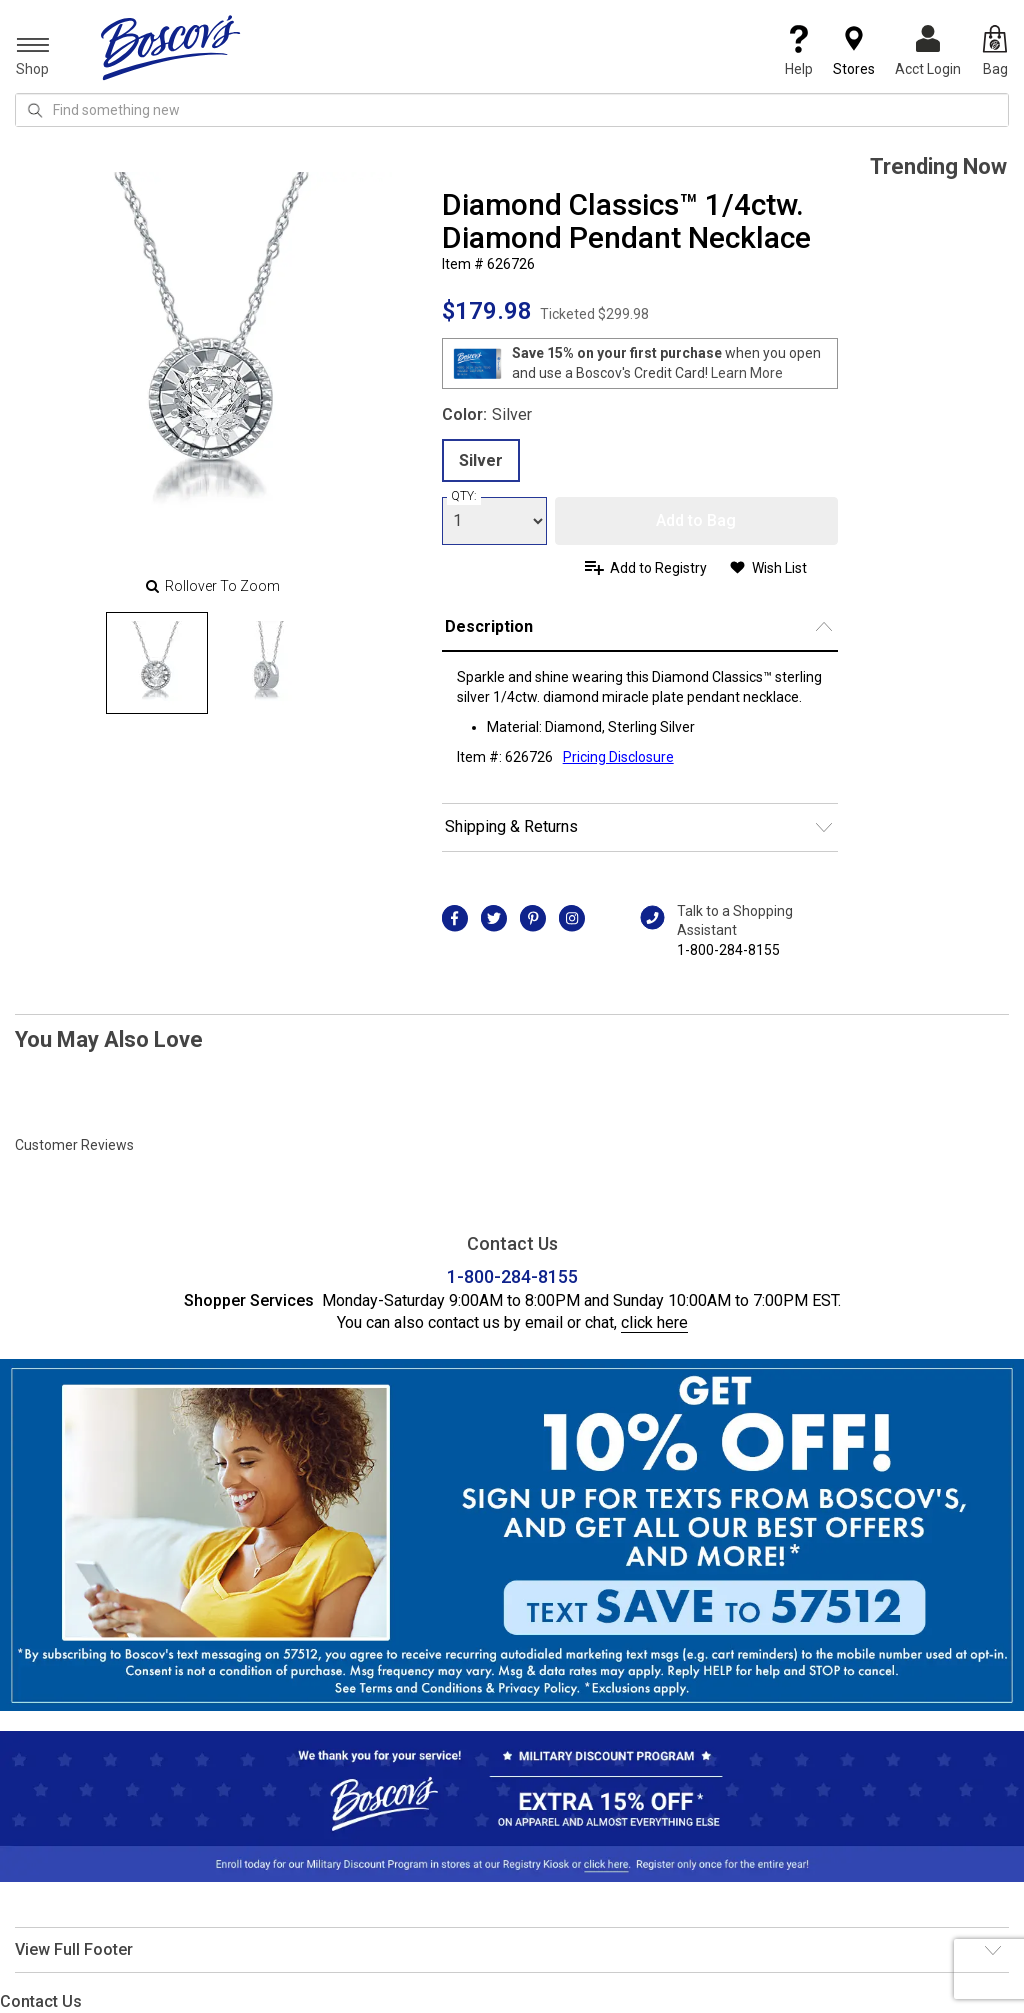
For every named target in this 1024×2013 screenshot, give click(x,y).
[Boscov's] (171, 47)
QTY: (464, 496)
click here (654, 1322)
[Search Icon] (35, 110)
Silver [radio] (481, 460)
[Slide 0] (157, 663)
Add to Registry (658, 568)
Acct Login (928, 51)
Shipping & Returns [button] (511, 826)
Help (799, 51)
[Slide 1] (267, 663)
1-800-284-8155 (728, 950)
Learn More (747, 373)
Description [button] (489, 626)
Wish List (779, 568)
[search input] (512, 110)
